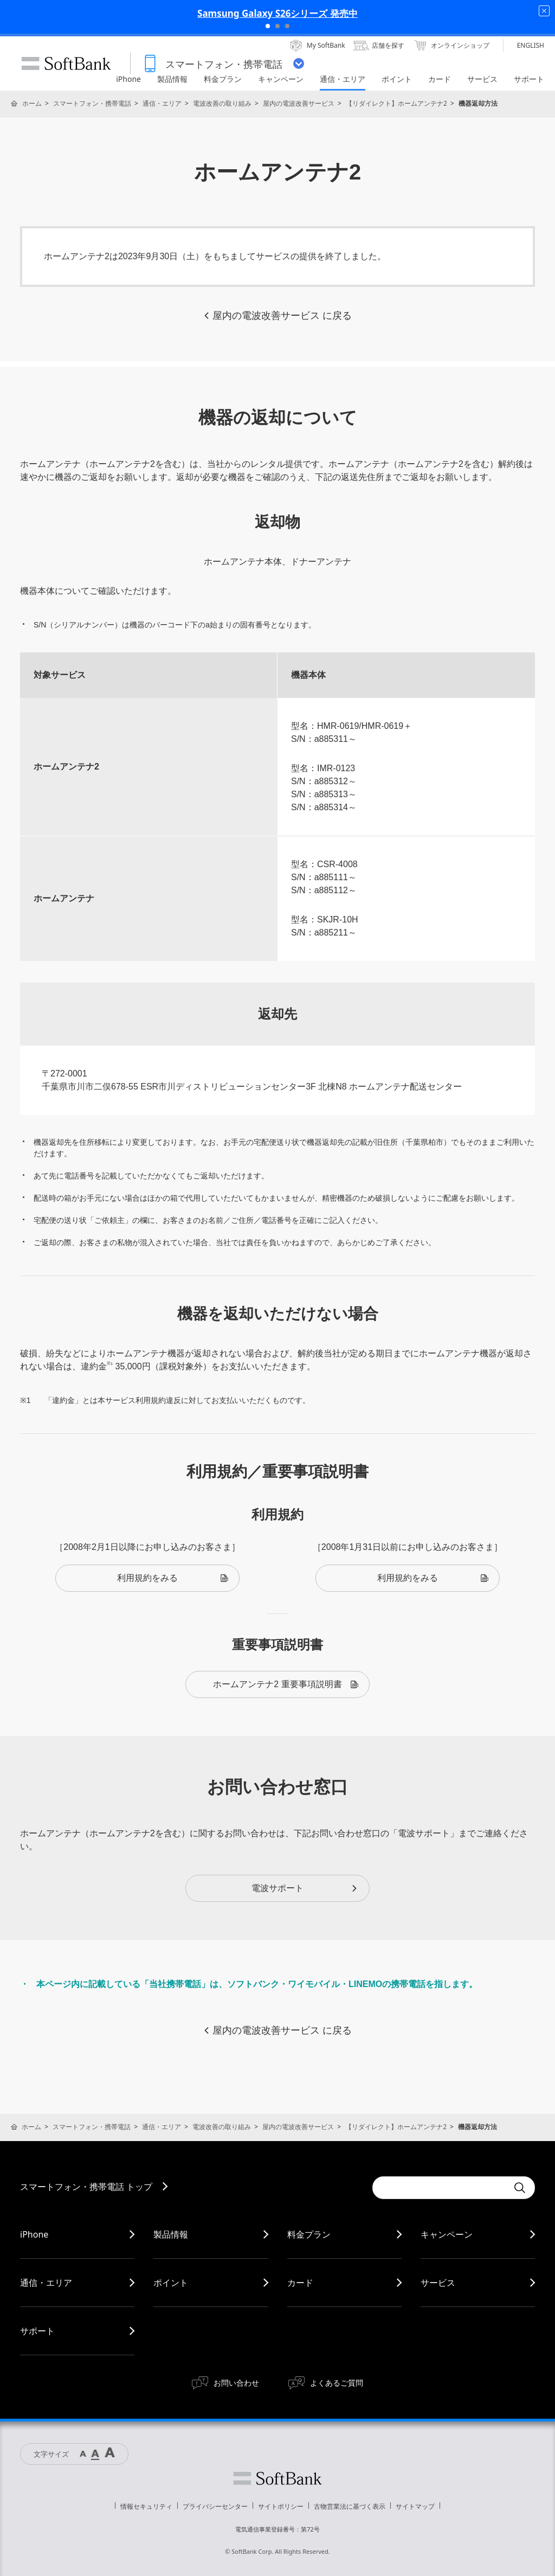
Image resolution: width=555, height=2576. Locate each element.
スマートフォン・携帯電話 (92, 103)
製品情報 (170, 2234)
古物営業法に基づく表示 (349, 2506)
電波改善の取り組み (222, 103)
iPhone (34, 2234)
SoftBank (66, 63)
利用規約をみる (172, 1577)
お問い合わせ (236, 2383)
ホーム (32, 103)
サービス (438, 2283)
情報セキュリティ (146, 2506)
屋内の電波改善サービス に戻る (277, 315)
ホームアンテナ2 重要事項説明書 (285, 1684)
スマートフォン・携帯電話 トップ (86, 2187)
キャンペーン (447, 2234)
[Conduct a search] (440, 2188)
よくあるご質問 (336, 2383)
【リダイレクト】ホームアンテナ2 (396, 103)
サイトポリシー (281, 2506)
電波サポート (304, 1888)
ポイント (170, 2283)
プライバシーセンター (215, 2506)
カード (300, 2283)
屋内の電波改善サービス (298, 103)
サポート (37, 2331)
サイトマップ (415, 2506)
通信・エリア (162, 103)
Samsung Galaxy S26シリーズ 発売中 (277, 13)
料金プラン (309, 2234)
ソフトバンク (277, 2478)
